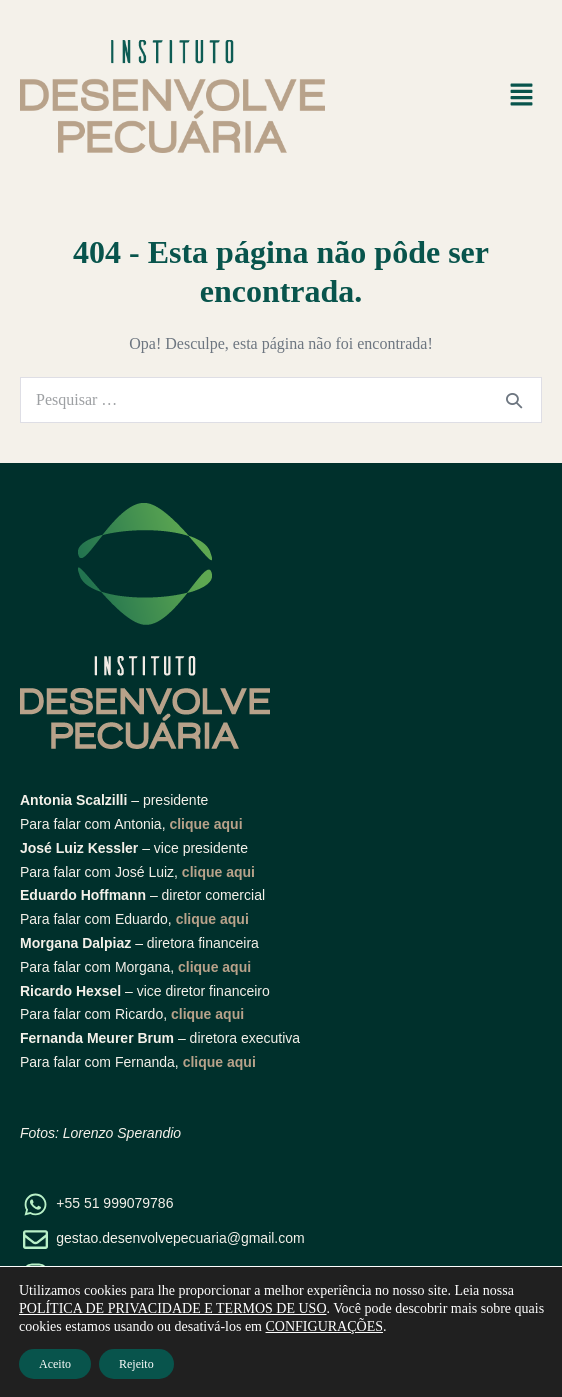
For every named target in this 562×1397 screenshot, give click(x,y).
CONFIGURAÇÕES (324, 1326)
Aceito (55, 1364)
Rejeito (136, 1364)
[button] (522, 96)
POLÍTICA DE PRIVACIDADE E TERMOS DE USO (173, 1308)
